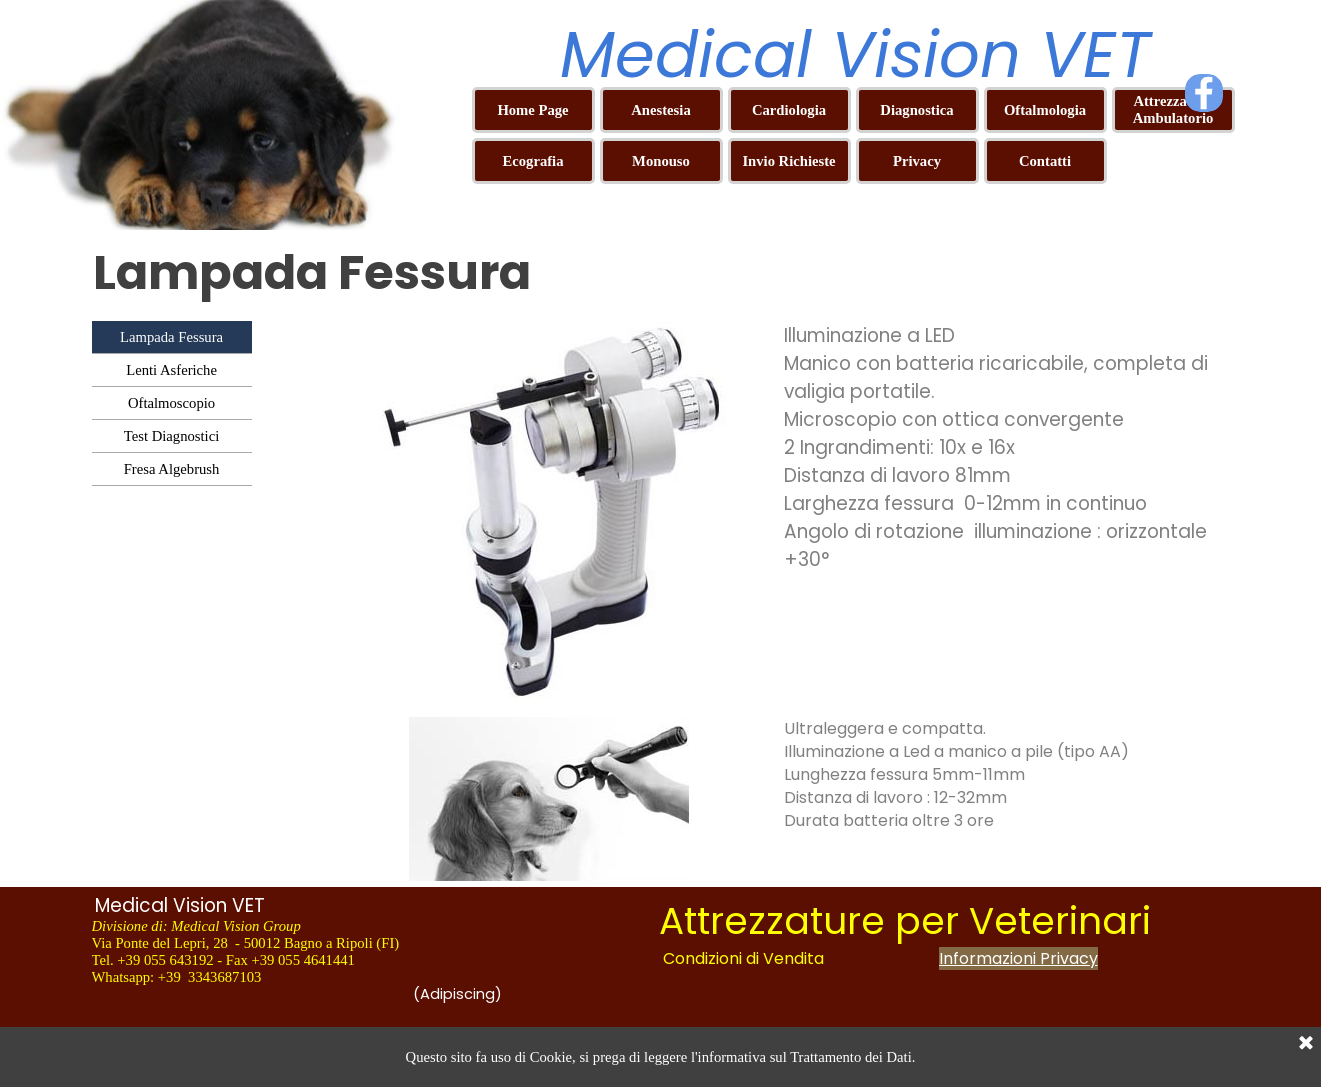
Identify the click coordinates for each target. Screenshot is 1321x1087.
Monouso (661, 161)
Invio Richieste (788, 161)
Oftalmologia (1045, 110)
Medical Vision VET (855, 54)
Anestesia (660, 110)
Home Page (532, 110)
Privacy (917, 161)
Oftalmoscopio (171, 403)
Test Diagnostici (171, 436)
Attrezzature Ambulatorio (1173, 109)
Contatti (1045, 161)
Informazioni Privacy (1018, 958)
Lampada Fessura (171, 337)
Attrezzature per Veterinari (905, 921)
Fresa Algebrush (172, 469)
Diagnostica (916, 110)
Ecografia (532, 161)
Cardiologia (789, 110)
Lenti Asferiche (171, 370)
